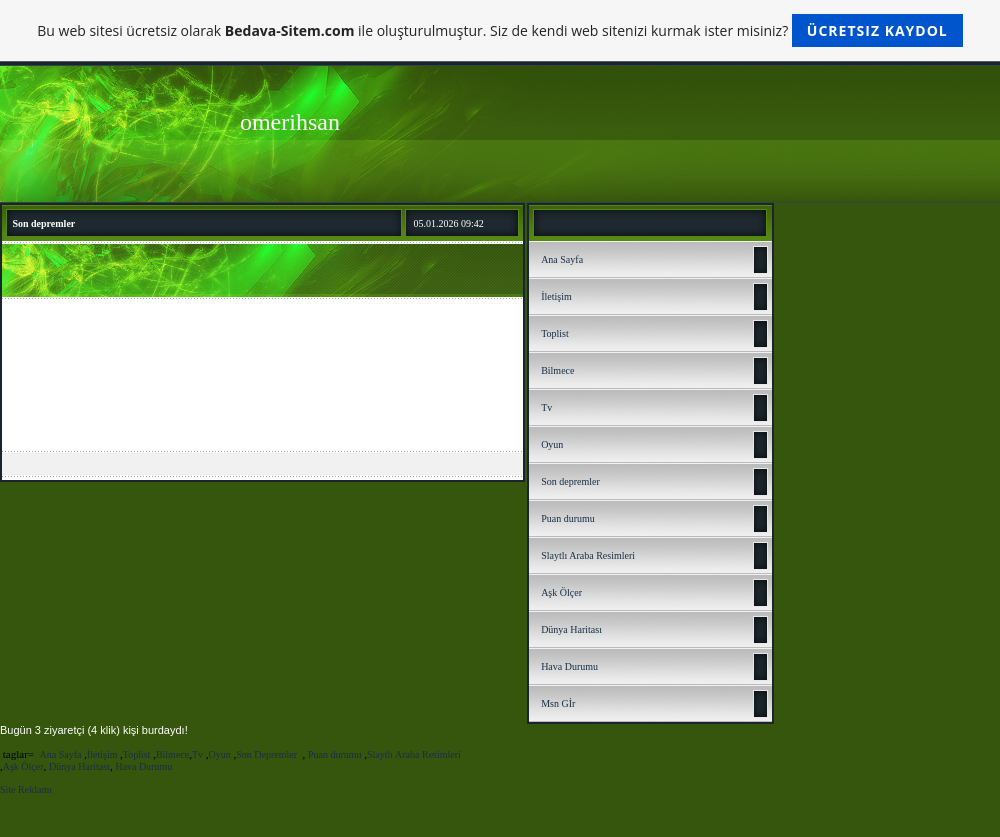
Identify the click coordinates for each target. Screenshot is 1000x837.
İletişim (556, 296)
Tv (546, 407)
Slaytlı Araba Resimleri (588, 555)
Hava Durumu (569, 666)
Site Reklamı (26, 789)
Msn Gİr (558, 703)
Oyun (552, 444)
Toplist (555, 333)
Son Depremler (267, 754)
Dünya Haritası (571, 629)
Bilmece (557, 370)
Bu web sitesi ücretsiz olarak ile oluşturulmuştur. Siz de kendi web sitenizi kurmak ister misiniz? (499, 30)
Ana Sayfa (562, 259)
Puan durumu (568, 518)
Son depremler (570, 481)
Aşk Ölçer (561, 592)
